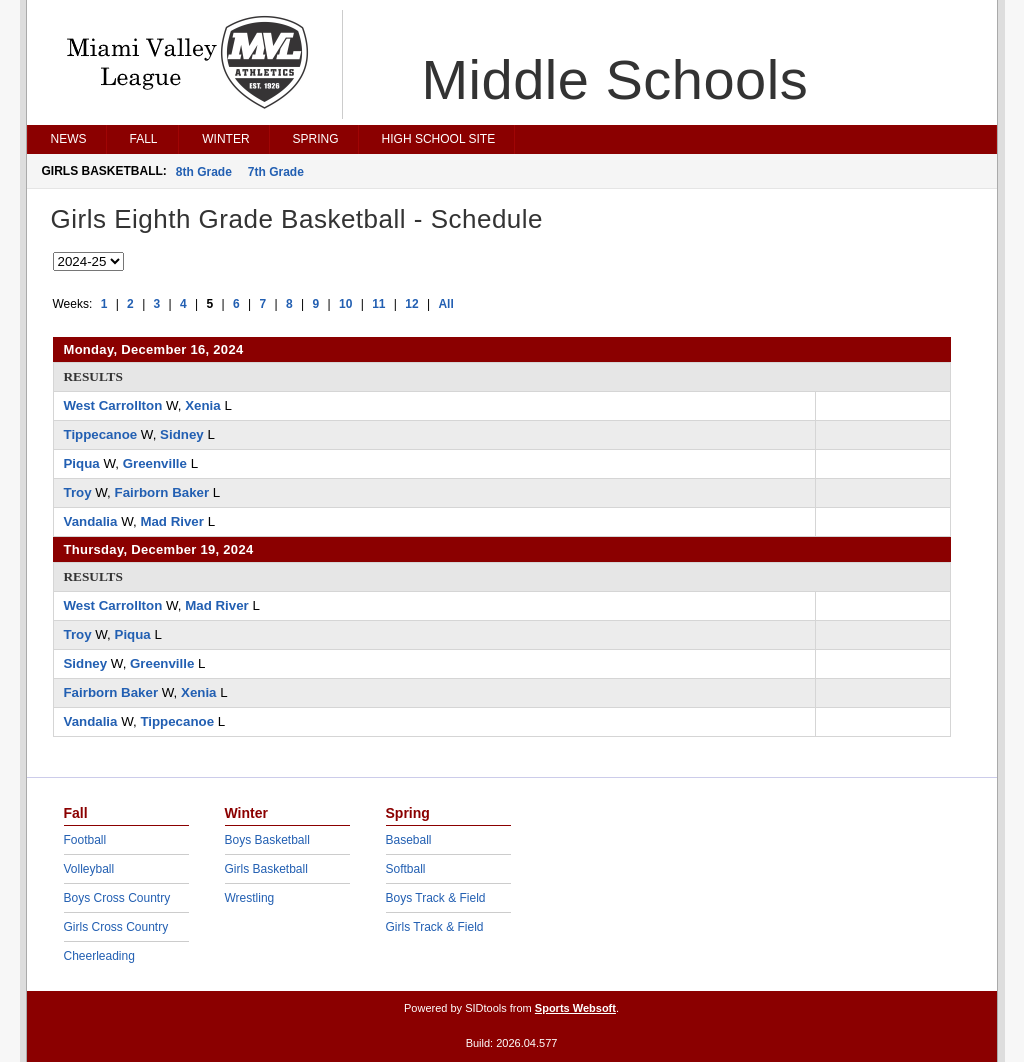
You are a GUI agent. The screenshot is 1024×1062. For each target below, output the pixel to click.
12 (411, 304)
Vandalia (91, 521)
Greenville (155, 463)
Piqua (82, 463)
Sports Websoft (575, 1008)
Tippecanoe (101, 434)
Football (85, 840)
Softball (406, 869)
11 (378, 304)
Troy (78, 492)
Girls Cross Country (116, 927)
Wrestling (250, 898)
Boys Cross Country (117, 898)
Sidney (182, 434)
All (445, 304)
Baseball (409, 840)
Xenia (202, 405)
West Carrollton (113, 405)
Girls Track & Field (435, 927)
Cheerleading (99, 956)
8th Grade (204, 172)
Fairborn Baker (162, 492)
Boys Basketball (267, 840)
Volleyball (89, 869)
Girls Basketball (266, 869)
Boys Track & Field (436, 898)
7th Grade (276, 172)
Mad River (172, 521)
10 (345, 304)
